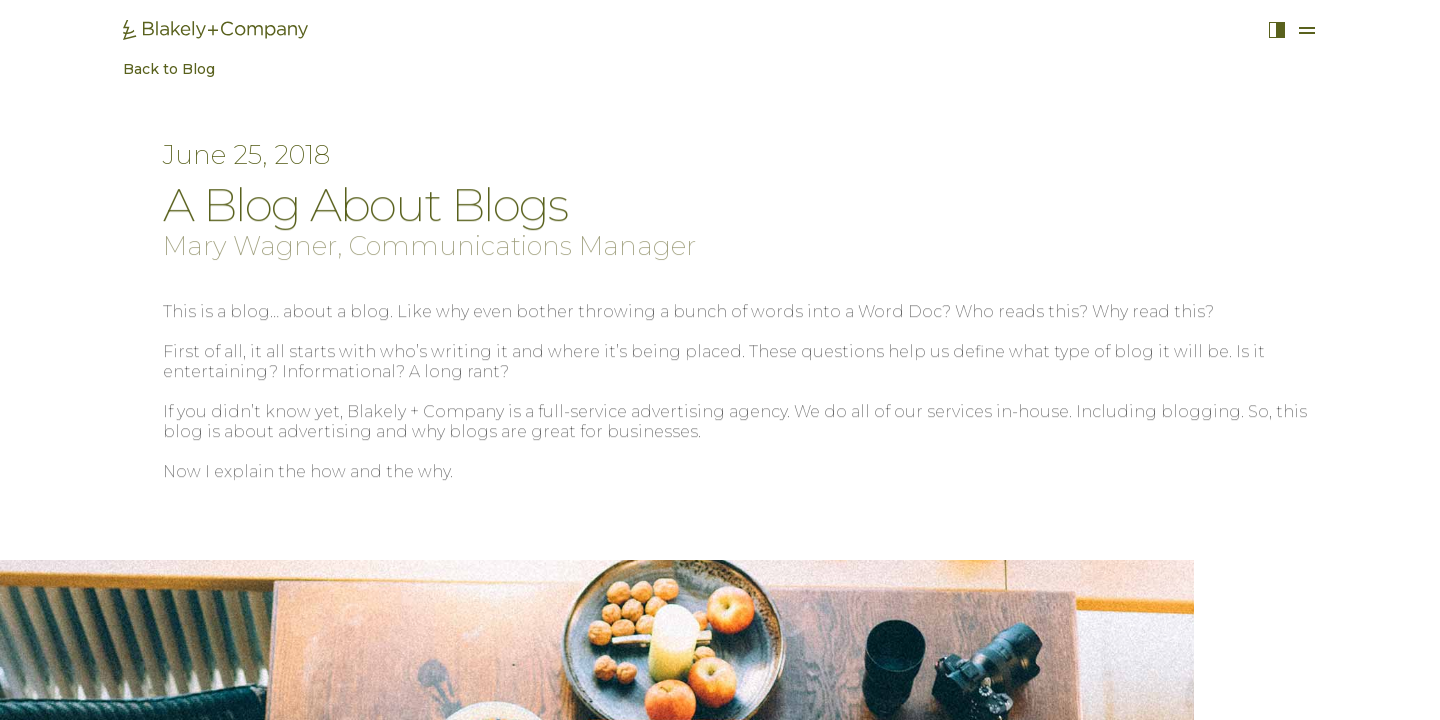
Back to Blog (159, 70)
